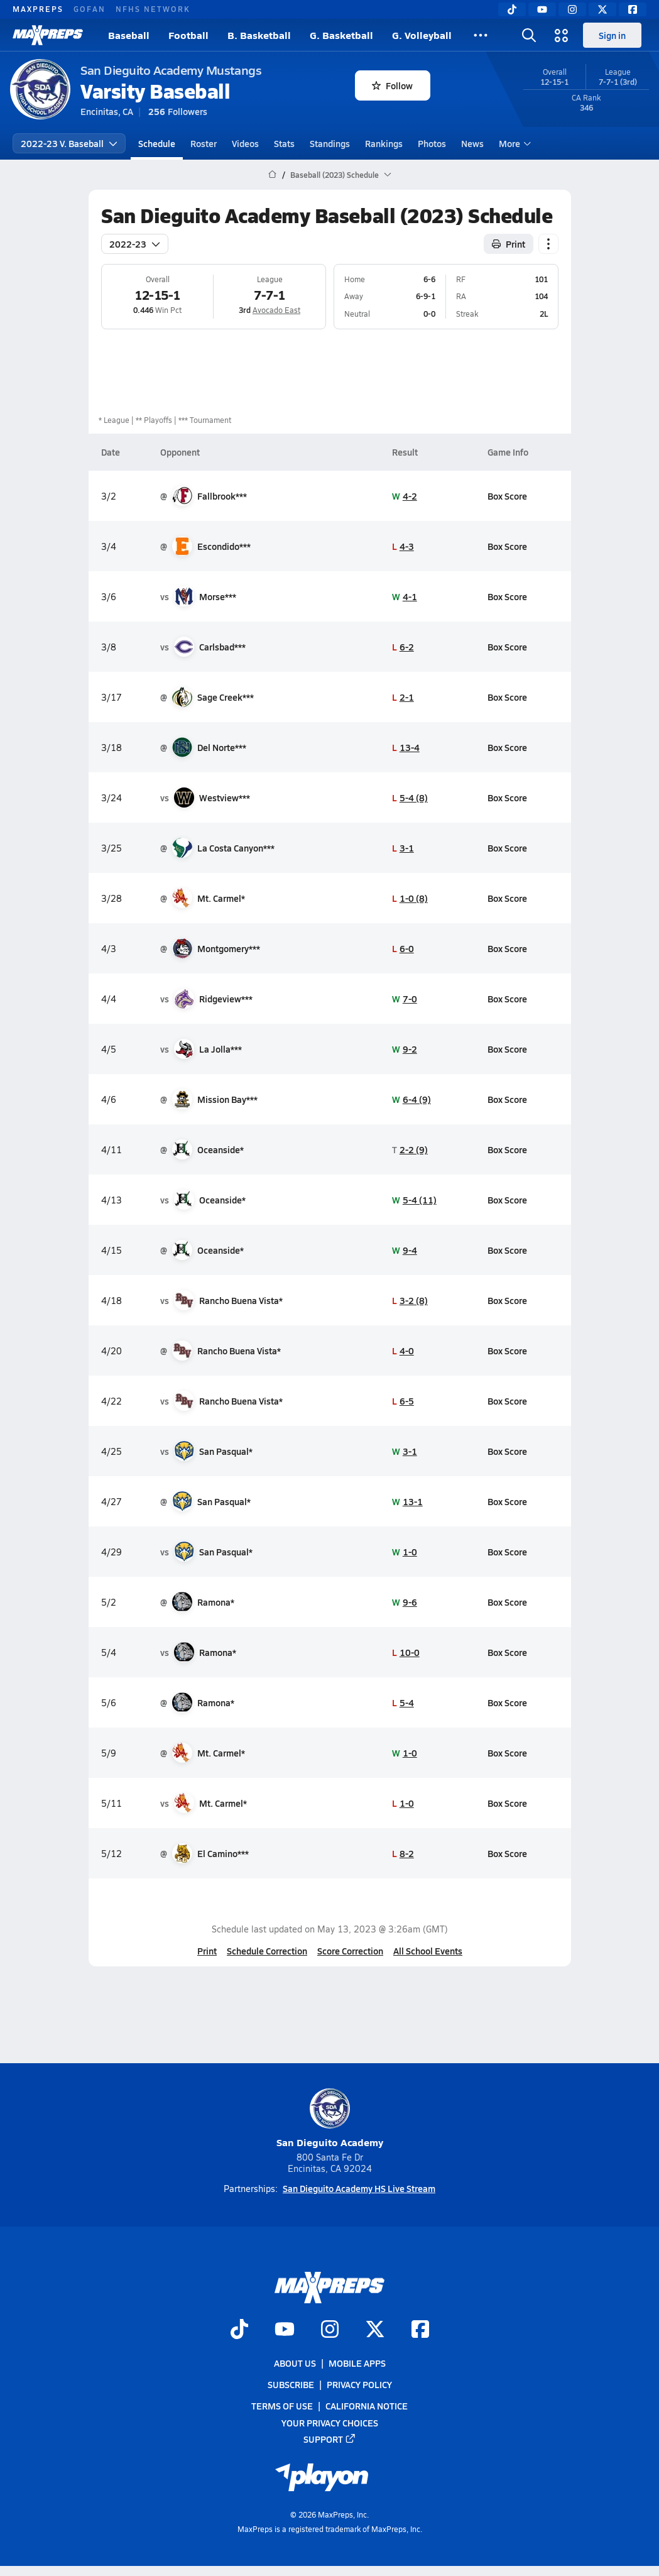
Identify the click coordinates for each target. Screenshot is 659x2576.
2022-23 (134, 244)
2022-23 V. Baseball (69, 143)
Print (207, 1950)
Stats (284, 143)
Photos (432, 143)
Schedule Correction (267, 1950)
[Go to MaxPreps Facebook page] (420, 2329)
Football (188, 35)
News (472, 143)
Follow (392, 85)
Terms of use (282, 2405)
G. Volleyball (422, 35)
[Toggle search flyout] (529, 35)
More (513, 143)
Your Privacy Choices (329, 2422)
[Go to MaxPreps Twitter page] (375, 2329)
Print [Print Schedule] (508, 244)
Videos (245, 143)
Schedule (156, 143)
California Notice (366, 2405)
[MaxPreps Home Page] (272, 175)
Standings (330, 143)
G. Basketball (341, 35)
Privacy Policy (359, 2384)
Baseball (129, 35)
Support (329, 2438)
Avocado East (276, 310)
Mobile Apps (357, 2363)
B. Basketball (259, 35)
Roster (203, 143)
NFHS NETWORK (153, 9)
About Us (295, 2363)
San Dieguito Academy (329, 2118)
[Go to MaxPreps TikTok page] (239, 2329)
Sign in (612, 35)
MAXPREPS (38, 9)
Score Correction (350, 1951)
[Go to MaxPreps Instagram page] (330, 2329)
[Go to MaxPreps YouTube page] (285, 2329)
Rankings (384, 143)
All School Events (427, 1950)
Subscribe (291, 2384)
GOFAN (90, 9)
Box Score (506, 496)
